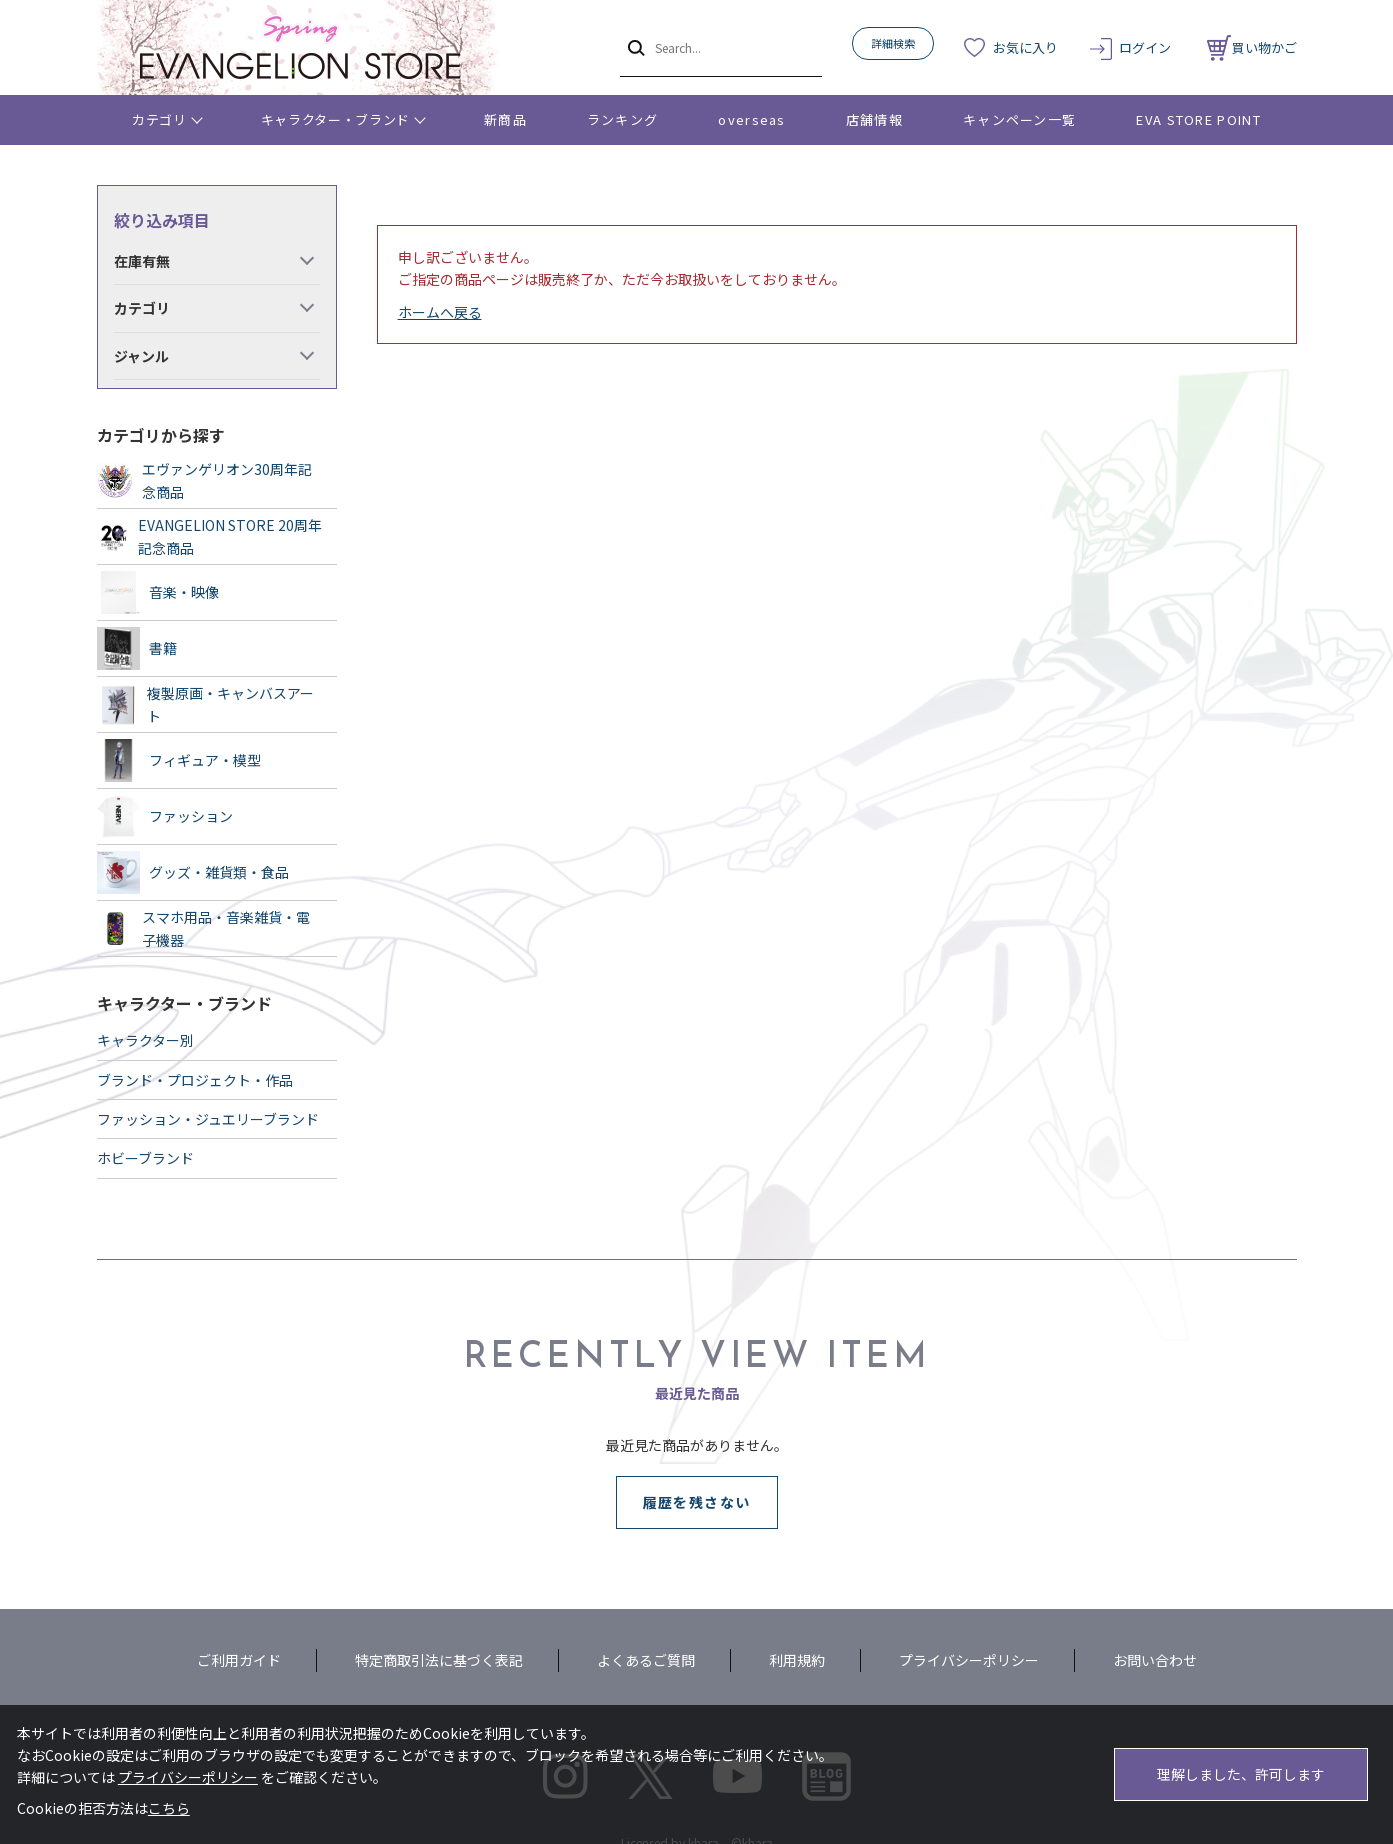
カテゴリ (159, 119)
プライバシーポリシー (969, 1660)
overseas (751, 119)
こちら (169, 1808)
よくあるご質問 (646, 1660)
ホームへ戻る (440, 312)
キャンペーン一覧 (1019, 119)
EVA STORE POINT (1198, 119)
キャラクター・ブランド (335, 119)
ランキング (623, 119)
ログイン (1145, 47)
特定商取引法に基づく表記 (439, 1660)
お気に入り (1025, 47)
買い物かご (1252, 47)
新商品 (505, 119)
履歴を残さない (697, 1502)
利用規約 (797, 1660)
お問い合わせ (1155, 1660)
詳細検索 (893, 43)
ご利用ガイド (239, 1660)
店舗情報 (874, 119)
